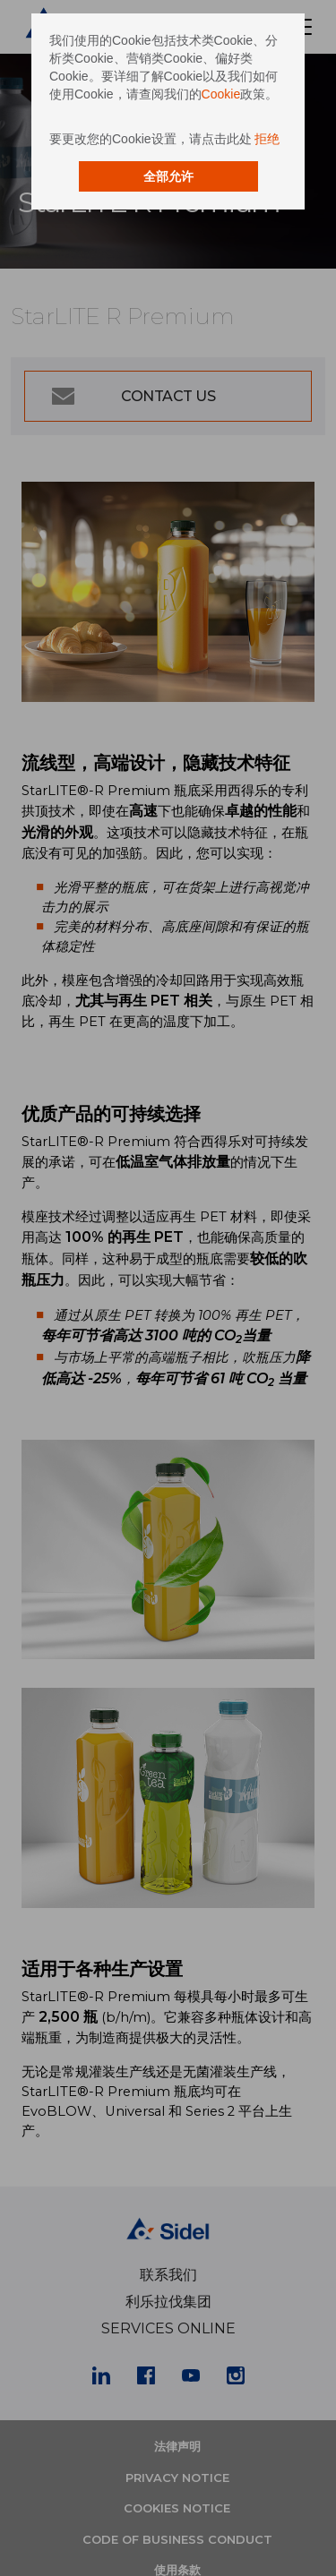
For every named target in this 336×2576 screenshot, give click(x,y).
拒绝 (267, 139)
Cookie (221, 94)
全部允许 (168, 176)
